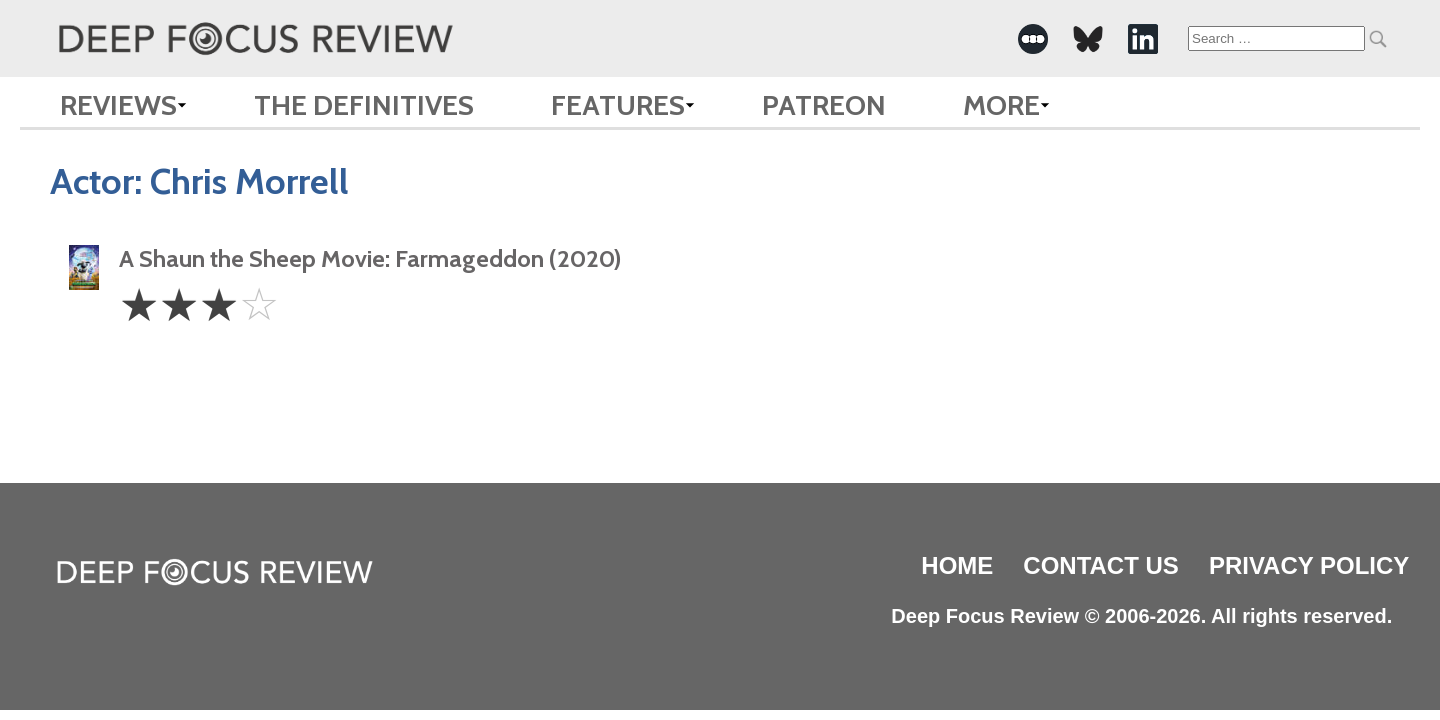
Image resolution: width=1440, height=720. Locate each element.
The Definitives (364, 105)
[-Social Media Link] (1033, 39)
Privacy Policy (1309, 565)
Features (618, 105)
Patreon (824, 105)
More (1001, 105)
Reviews (118, 105)
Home (957, 565)
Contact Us (1101, 565)
